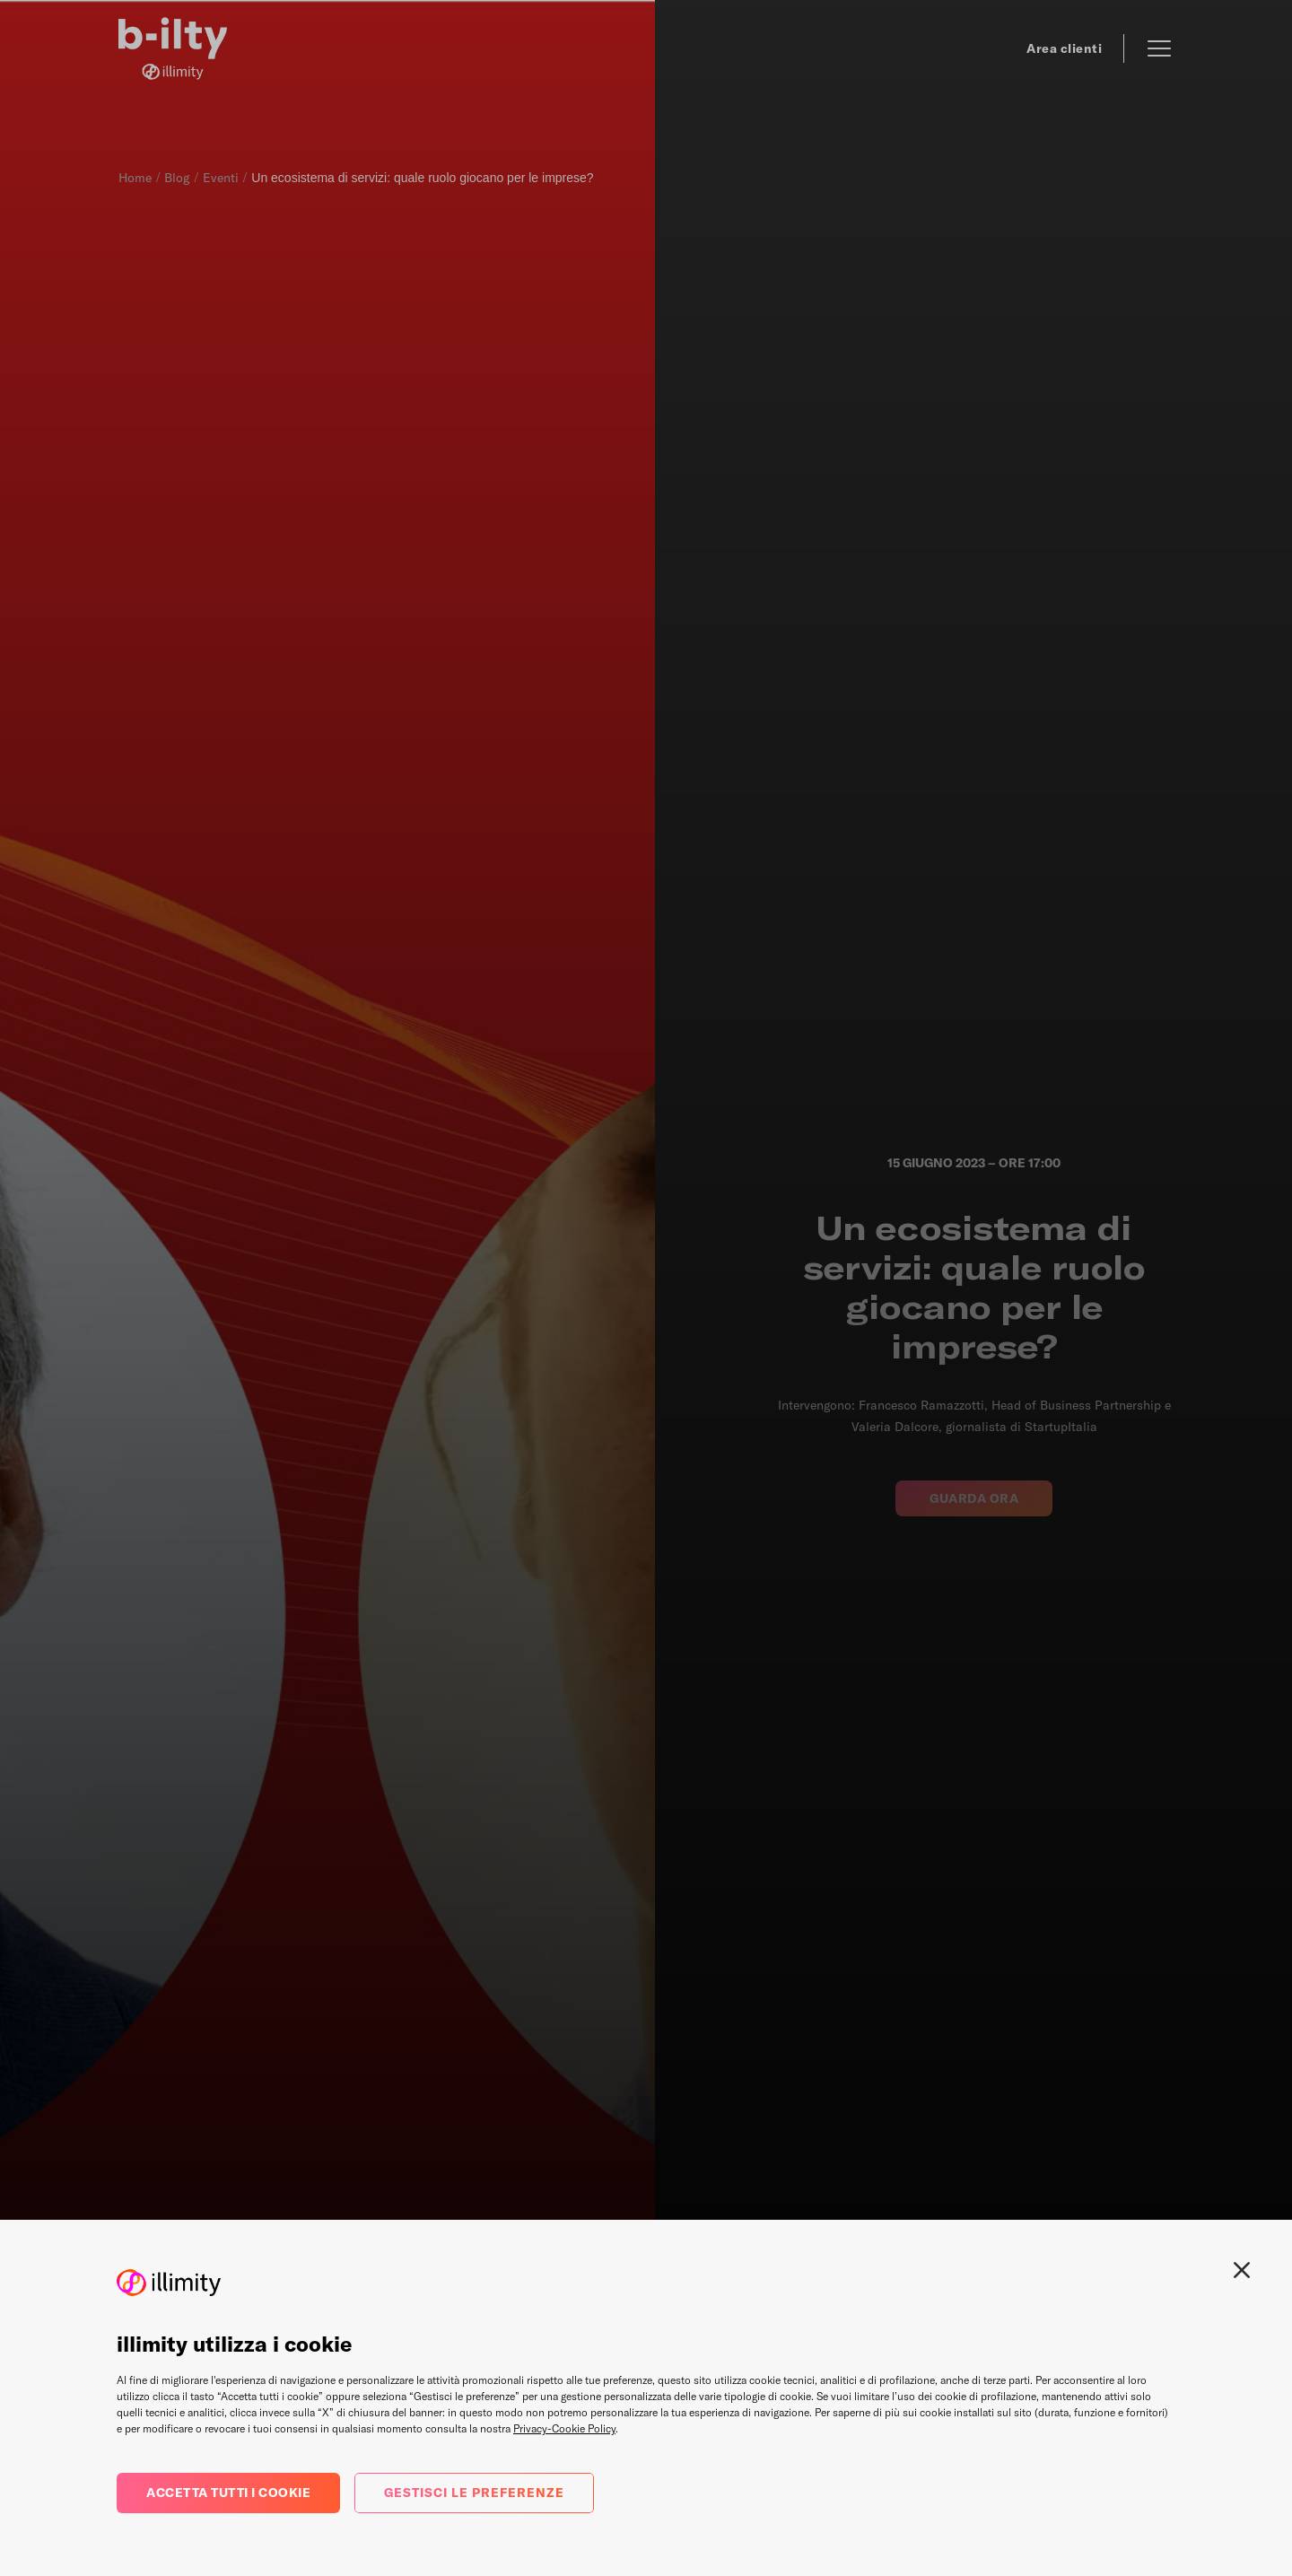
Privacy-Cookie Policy (564, 2428)
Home (135, 178)
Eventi (221, 178)
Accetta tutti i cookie (228, 2492)
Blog (176, 178)
